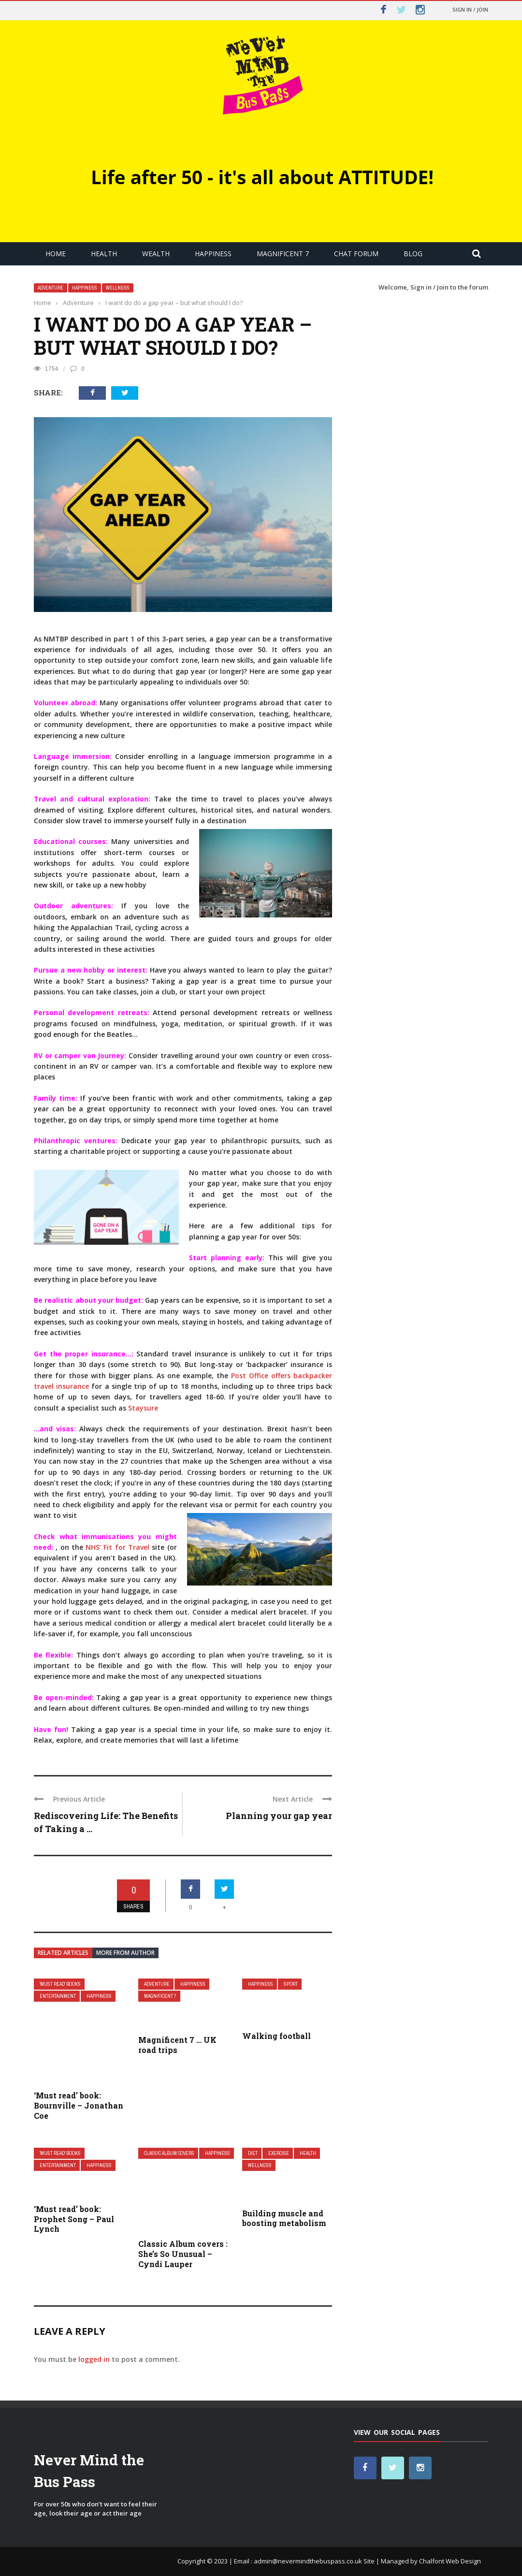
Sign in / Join (470, 9)
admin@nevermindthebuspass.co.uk (308, 2561)
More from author (125, 1953)
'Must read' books (60, 1984)
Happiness (213, 253)
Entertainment (58, 1996)
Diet (253, 2153)
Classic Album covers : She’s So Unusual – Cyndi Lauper (183, 2254)
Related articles (63, 1953)
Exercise (278, 2153)
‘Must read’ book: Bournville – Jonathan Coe (78, 2105)
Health (104, 253)
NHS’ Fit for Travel (117, 1547)
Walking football (276, 2036)
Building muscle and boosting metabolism (284, 2218)
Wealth (156, 253)
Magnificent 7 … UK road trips (177, 2045)
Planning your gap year (279, 1815)
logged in (94, 2359)
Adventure (50, 288)
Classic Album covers (169, 2153)
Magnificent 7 (283, 253)
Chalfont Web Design (450, 2561)
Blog (413, 253)
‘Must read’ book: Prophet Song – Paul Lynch (74, 2219)
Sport (291, 1984)
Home (55, 253)
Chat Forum (356, 253)
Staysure (143, 1407)
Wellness (118, 288)
